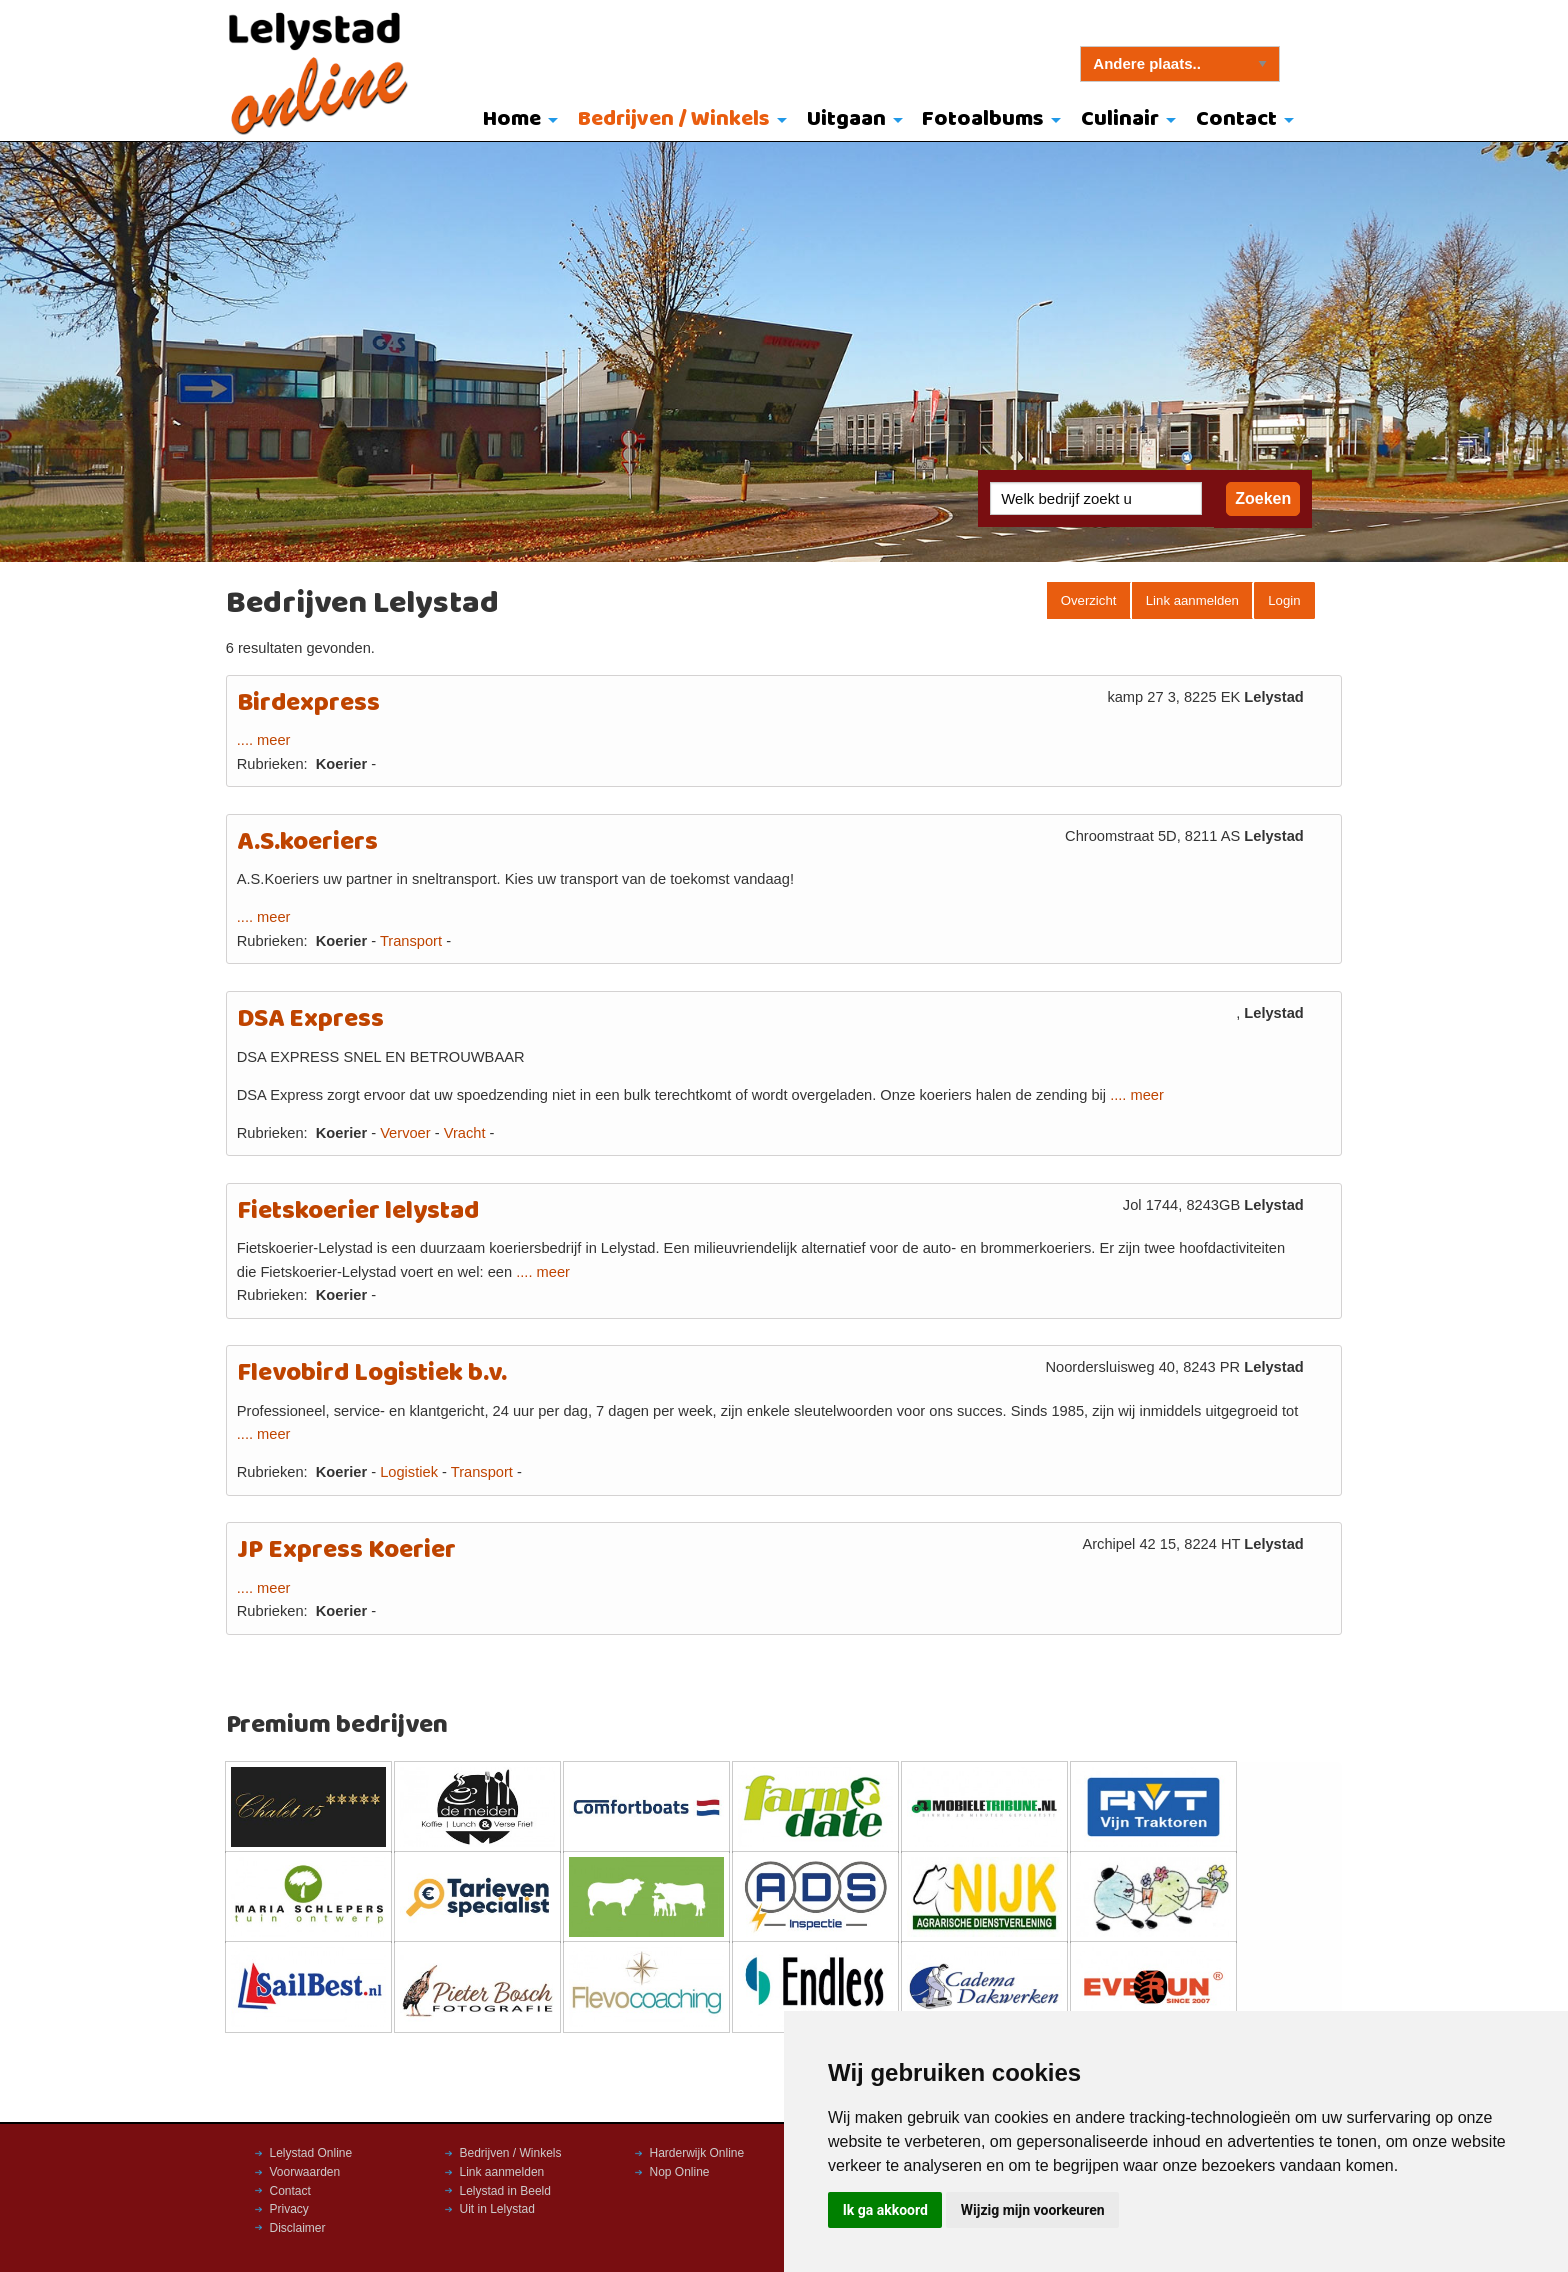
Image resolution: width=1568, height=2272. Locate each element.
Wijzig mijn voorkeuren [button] (1033, 2210)
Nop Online (680, 2172)
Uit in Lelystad (497, 2209)
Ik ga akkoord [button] (885, 2210)
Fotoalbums (983, 119)
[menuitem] (516, 121)
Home (512, 119)
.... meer (264, 740)
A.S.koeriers (307, 842)
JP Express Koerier (346, 1550)
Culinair (1120, 119)
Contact (1236, 119)
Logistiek (409, 1472)
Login (1284, 600)
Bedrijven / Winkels (674, 119)
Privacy (289, 2209)
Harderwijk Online (697, 2153)
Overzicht (1089, 600)
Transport (411, 941)
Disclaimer (298, 2228)
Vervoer (405, 1133)
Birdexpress (308, 703)
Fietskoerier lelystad (358, 1211)
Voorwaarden (305, 2172)
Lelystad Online (311, 2153)
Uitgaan (846, 119)
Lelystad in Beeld (505, 2191)
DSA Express (310, 1019)
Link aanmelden (1192, 600)
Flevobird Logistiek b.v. (372, 1373)
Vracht (465, 1133)
